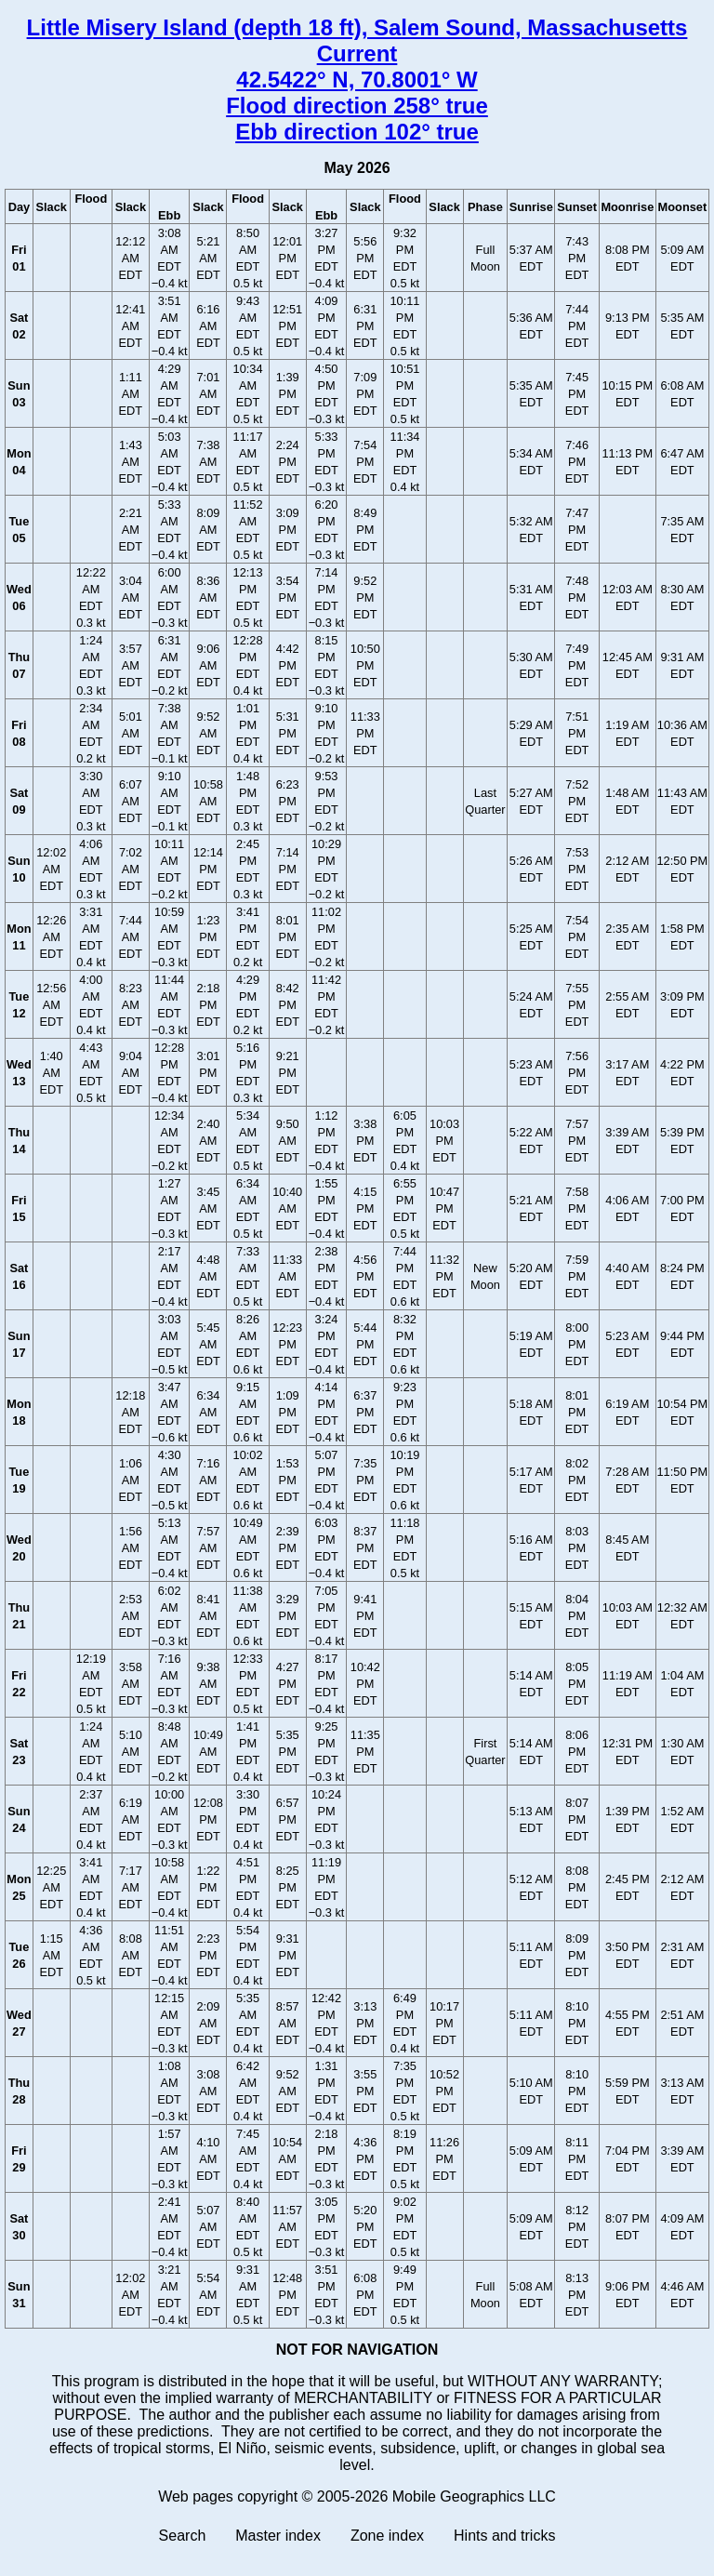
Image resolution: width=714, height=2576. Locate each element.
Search (182, 2535)
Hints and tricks (504, 2535)
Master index (278, 2535)
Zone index (387, 2535)
